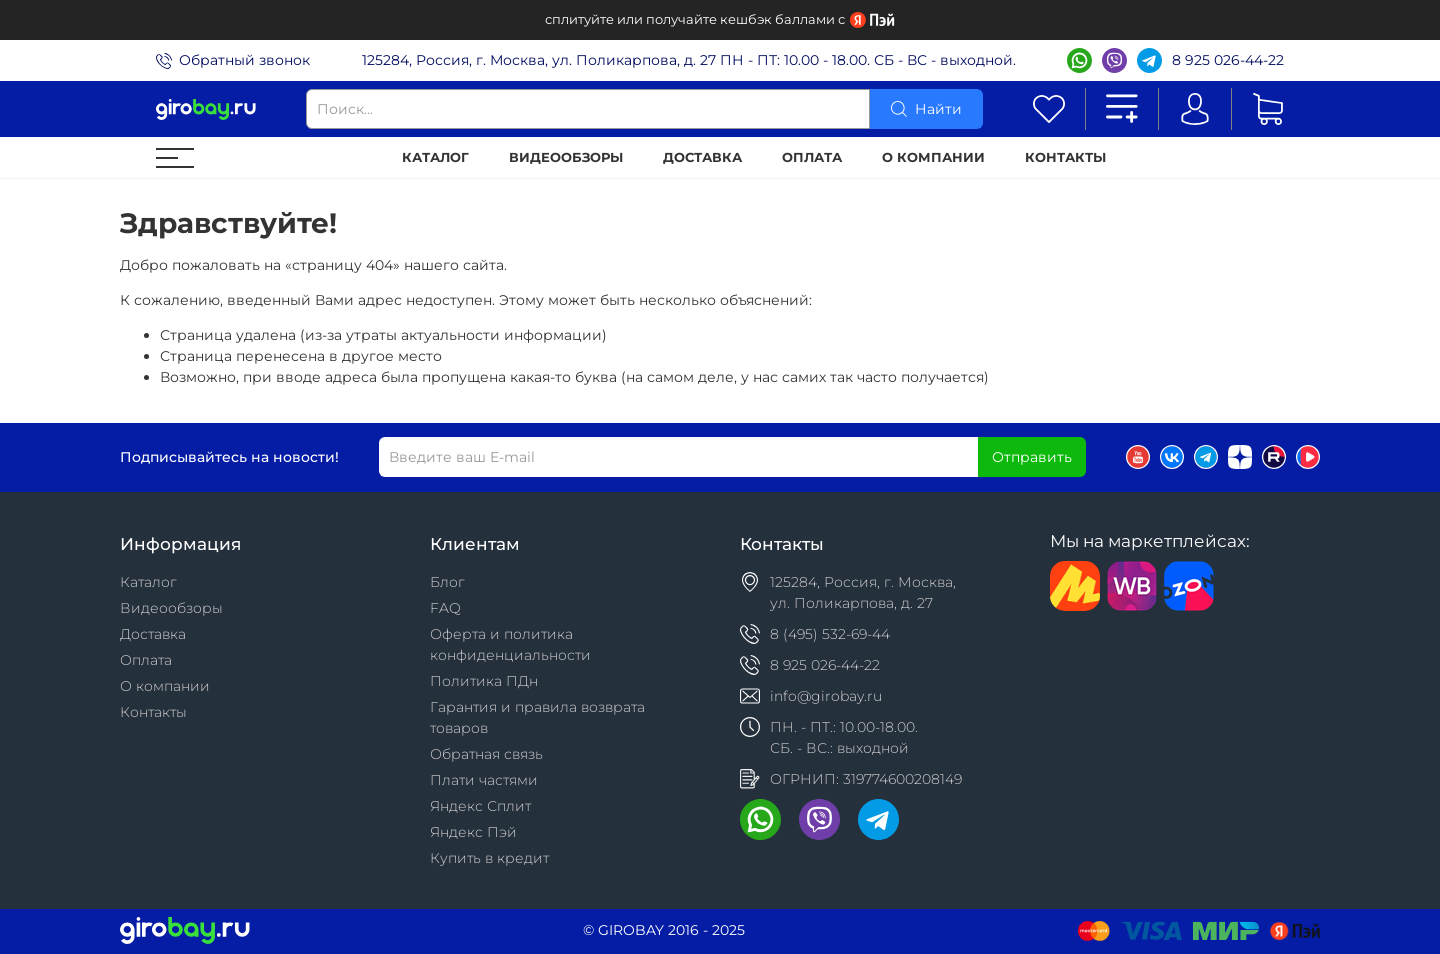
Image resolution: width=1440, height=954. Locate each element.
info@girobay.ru (826, 696)
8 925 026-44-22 (1228, 60)
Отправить (1032, 457)
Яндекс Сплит (480, 806)
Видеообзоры (566, 157)
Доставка (702, 157)
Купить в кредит (489, 858)
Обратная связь (486, 754)
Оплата (812, 157)
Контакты (1065, 157)
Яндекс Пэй (473, 832)
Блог (447, 582)
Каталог (435, 157)
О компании (933, 157)
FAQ (445, 608)
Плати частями (484, 780)
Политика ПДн (484, 681)
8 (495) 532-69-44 (830, 634)
